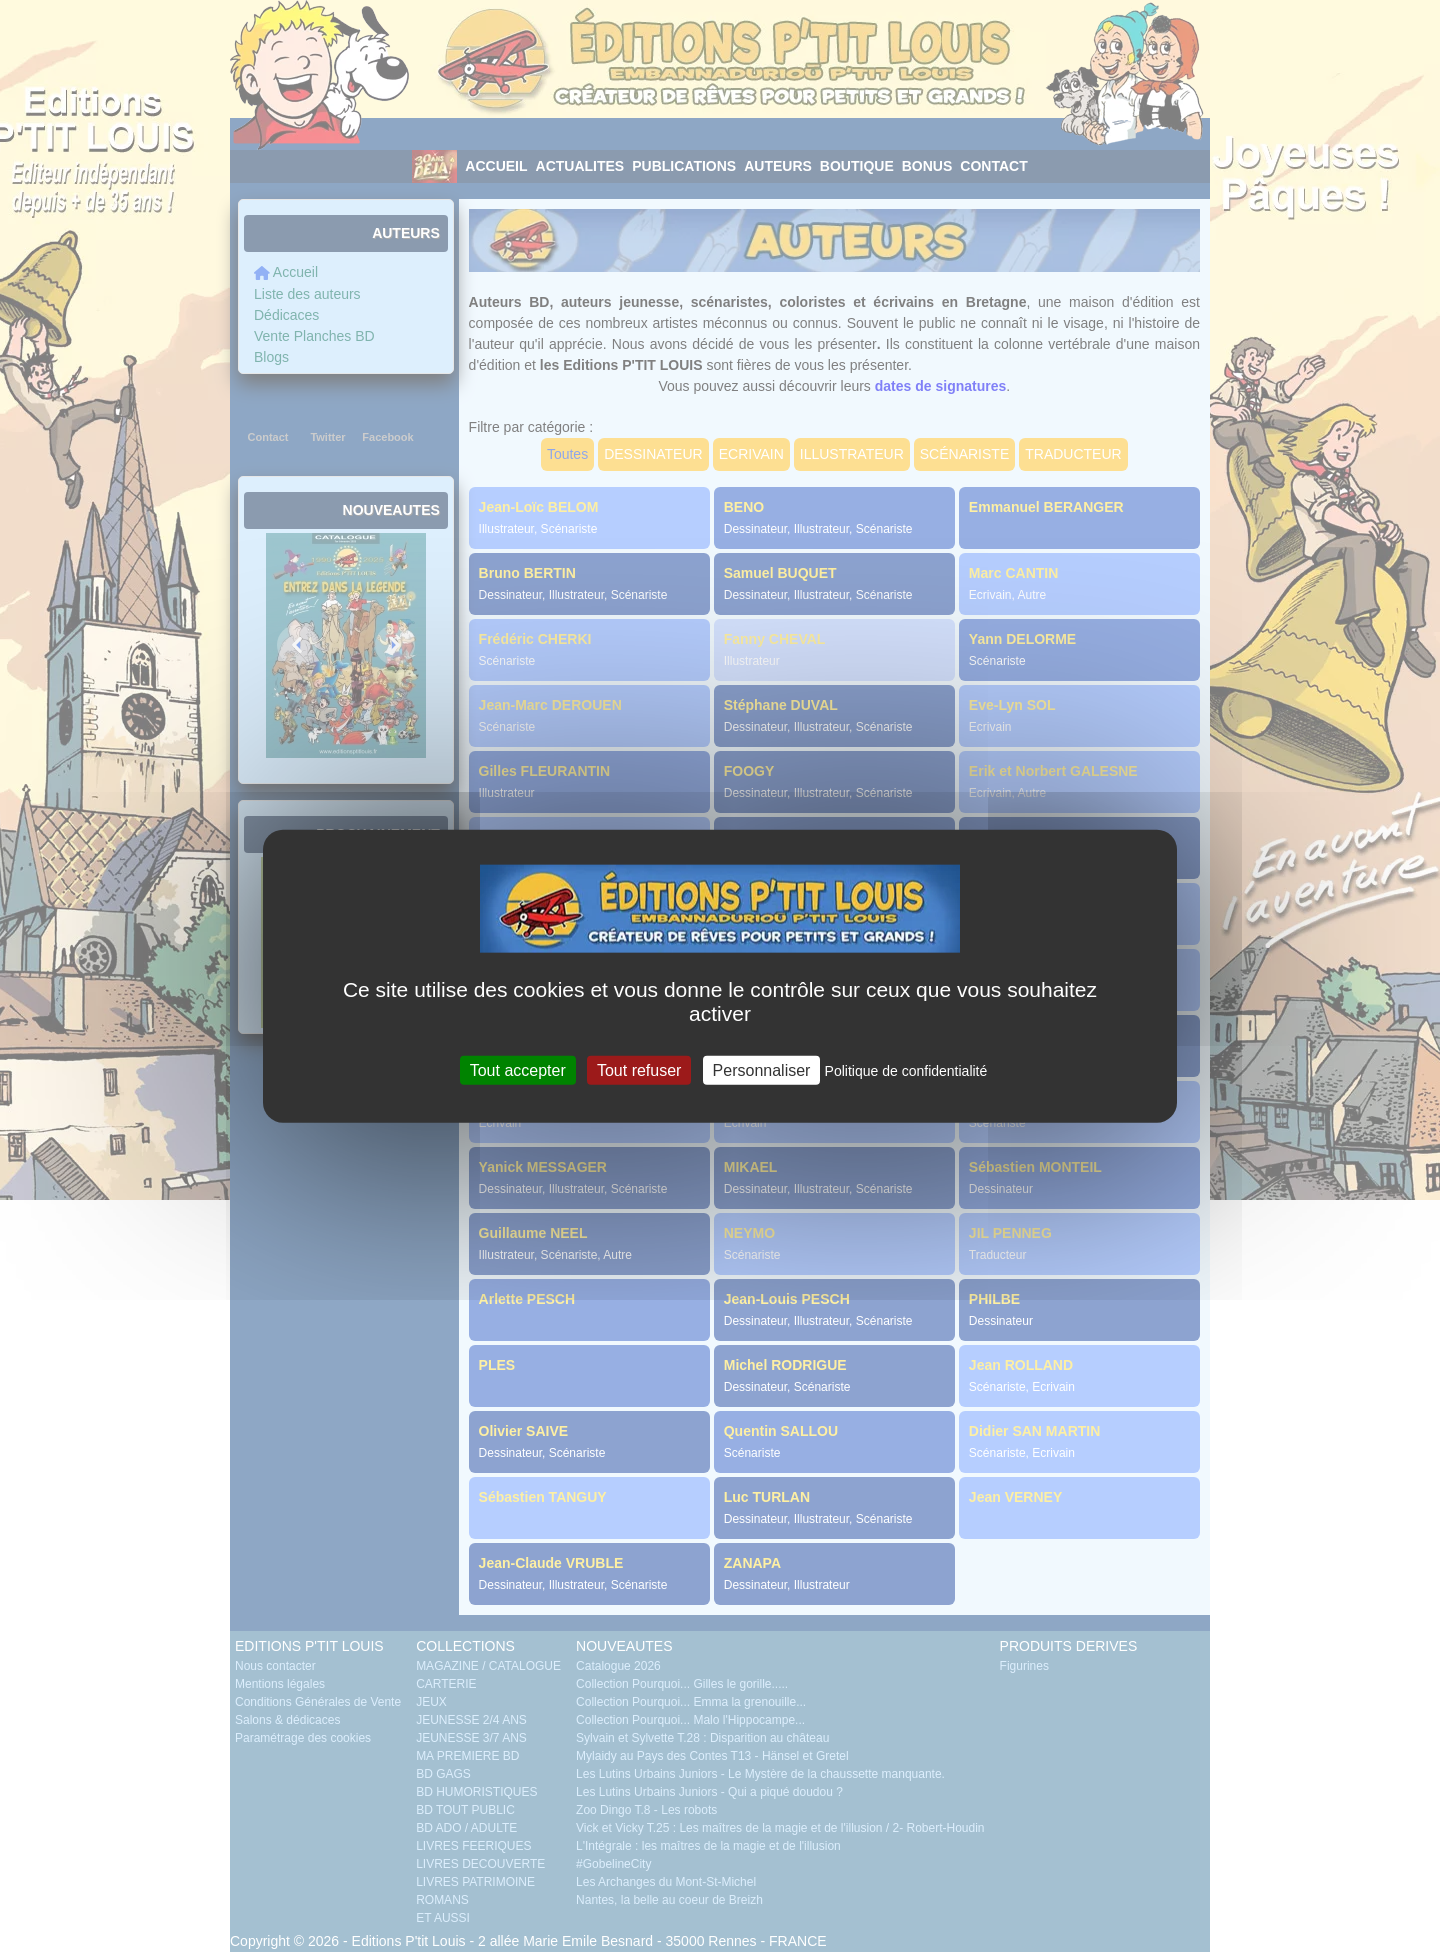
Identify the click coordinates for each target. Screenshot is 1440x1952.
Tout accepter (518, 1069)
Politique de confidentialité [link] (906, 1070)
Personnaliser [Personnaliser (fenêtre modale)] (762, 1069)
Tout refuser (639, 1069)
